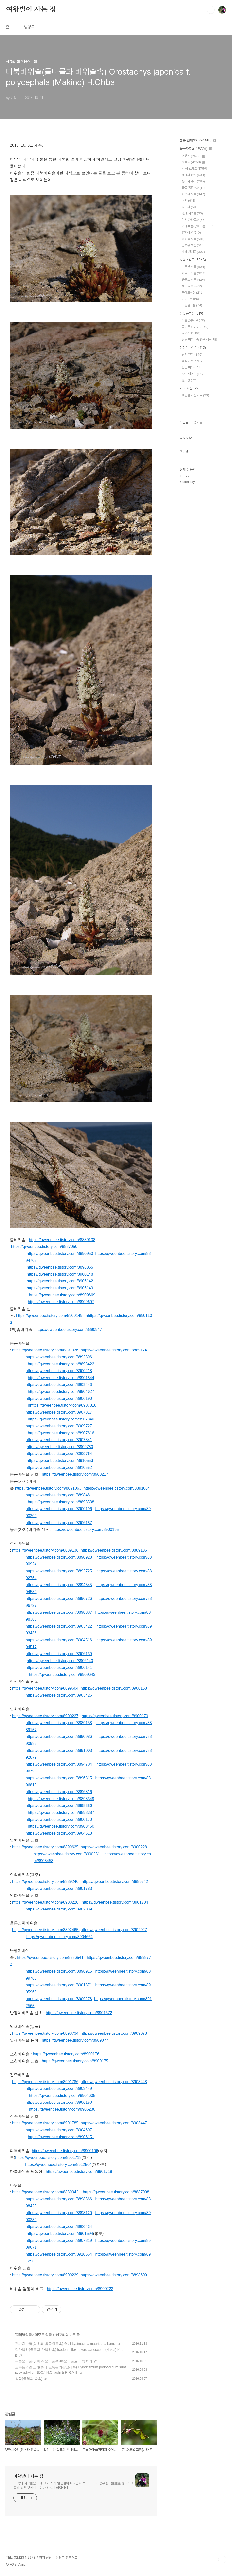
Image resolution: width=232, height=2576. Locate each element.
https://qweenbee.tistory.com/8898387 (59, 1612)
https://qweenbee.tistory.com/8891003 (59, 1750)
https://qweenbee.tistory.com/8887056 (44, 1246)
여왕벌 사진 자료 (195, 395)
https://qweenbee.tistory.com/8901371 (59, 1985)
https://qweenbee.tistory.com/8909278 (59, 1999)
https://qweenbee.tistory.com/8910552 (59, 1467)
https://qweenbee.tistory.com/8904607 (59, 2130)
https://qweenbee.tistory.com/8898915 (59, 1971)
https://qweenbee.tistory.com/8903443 (59, 1385)
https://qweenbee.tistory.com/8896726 (59, 1598)
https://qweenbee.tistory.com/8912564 (58, 2164)
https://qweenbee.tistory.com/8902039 (59, 1909)
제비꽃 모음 (193, 239)
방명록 (29, 27)
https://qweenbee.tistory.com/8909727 (59, 1426)
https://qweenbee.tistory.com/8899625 (45, 1847)
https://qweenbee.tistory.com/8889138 (62, 1240)
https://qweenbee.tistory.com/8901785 (45, 2123)
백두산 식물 (193, 267)
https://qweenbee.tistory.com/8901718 (48, 2157)
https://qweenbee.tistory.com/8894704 (59, 1764)
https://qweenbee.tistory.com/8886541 (50, 1957)
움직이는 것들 (194, 361)
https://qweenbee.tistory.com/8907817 (59, 1412)
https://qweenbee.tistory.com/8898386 (59, 1806)
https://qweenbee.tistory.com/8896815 (59, 1778)
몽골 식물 (192, 286)
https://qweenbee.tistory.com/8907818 (63, 1405)
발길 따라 (192, 367)
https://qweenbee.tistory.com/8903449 (59, 2088)
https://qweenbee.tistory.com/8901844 (61, 1378)
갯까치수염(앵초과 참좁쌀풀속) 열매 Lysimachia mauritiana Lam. (65, 2344)
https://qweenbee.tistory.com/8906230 (62, 2109)
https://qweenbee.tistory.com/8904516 (59, 1640)
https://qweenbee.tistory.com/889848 (58, 1495)
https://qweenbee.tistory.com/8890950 (60, 1253)
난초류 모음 (193, 245)
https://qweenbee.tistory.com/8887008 (116, 2192)
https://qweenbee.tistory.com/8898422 (61, 1364)
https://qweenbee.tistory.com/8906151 (61, 2137)
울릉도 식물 (193, 279)
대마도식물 (192, 299)
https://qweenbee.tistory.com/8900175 (75, 2061)
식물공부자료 (193, 320)
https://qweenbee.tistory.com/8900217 (75, 1474)
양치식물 (191, 232)
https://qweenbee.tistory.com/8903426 (59, 1695)
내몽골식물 (192, 305)
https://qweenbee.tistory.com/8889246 (45, 1881)
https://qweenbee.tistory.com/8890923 (59, 1557)
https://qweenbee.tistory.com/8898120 (59, 2213)
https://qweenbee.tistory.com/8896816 (59, 1792)
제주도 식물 (43, 2335)
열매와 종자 (193, 175)
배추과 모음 (193, 194)
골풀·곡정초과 (194, 188)
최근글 (184, 422)
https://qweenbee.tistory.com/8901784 (115, 1902)
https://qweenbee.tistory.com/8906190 (59, 1398)
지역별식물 (24, 2335)
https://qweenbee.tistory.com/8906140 (60, 1661)
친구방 (189, 380)
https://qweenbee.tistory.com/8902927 (114, 1930)
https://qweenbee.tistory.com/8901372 (79, 2013)
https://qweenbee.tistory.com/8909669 (62, 1295)
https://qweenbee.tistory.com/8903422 (59, 1626)
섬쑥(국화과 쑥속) (28, 2379)
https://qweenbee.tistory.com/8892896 (59, 1357)
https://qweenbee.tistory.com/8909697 (61, 1302)
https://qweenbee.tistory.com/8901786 (45, 2082)
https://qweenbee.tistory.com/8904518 (59, 1833)
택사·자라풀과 (194, 220)
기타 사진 (189, 388)
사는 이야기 (193, 374)
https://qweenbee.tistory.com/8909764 (59, 1454)
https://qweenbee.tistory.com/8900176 (66, 2054)
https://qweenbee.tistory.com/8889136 (45, 1550)
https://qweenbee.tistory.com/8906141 (59, 1667)
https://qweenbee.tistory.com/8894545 (59, 1585)
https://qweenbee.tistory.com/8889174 (114, 1350)
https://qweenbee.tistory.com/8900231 (67, 1854)
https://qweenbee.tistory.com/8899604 (45, 1688)
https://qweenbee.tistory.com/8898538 (61, 1502)
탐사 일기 (192, 354)
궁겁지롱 (191, 333)
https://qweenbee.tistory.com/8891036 (45, 1350)
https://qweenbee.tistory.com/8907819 (59, 2240)
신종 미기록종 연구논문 (199, 339)
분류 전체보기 (198, 140)
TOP (222, 2559)
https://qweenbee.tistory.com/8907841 (59, 1440)
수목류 (193, 162)
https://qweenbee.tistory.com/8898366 (59, 2199)
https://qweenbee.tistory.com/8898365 (60, 1267)
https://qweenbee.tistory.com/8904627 (61, 1391)
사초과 (190, 207)
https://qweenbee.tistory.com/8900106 (65, 2151)
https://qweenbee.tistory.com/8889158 (59, 1723)
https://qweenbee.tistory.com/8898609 (114, 2275)
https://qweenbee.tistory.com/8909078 (114, 2033)
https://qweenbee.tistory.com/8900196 (59, 1509)
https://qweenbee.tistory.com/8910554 (59, 2254)
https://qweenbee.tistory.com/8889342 (115, 1881)
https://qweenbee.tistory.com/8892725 (59, 1571)
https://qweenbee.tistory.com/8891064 (117, 1488)
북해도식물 (193, 292)
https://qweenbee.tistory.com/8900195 (85, 1529)
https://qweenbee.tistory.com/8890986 (59, 1737)
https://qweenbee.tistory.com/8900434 (59, 2227)
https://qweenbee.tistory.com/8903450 (61, 1826)
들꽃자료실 (196, 149)
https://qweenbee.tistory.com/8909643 (62, 1674)
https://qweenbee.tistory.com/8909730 (60, 1447)
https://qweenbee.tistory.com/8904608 (62, 2095)
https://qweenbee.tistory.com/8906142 (60, 1281)
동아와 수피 (193, 181)
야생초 (193, 156)
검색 (210, 10)
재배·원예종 (193, 252)
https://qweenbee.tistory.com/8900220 (45, 1902)
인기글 (198, 422)
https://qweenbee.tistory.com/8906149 (60, 1288)
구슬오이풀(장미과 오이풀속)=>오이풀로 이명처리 (53, 2361)
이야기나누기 (193, 348)
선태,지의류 (192, 213)
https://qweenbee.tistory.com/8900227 (45, 1716)
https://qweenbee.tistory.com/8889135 (114, 1550)
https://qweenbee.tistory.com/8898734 (45, 2033)
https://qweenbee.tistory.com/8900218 (59, 1371)
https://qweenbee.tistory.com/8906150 (59, 2102)
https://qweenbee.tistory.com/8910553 (60, 1460)
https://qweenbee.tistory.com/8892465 (45, 1930)
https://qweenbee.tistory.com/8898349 (61, 1799)
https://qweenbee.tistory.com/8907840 (61, 1419)
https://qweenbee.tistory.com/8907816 (61, 1433)
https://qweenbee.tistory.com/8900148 (60, 1274)
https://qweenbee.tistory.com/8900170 (115, 1716)
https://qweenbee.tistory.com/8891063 (48, 1488)
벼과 (188, 200)
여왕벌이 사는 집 (31, 9)
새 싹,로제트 (194, 168)
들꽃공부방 (191, 313)
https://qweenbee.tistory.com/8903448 (114, 2082)
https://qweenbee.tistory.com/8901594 (60, 2233)
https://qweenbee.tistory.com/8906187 (59, 1523)
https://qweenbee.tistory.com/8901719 (79, 2171)
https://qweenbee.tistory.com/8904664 (59, 1937)
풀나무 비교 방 (195, 327)
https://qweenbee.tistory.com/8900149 (49, 1316)
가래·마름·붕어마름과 (198, 226)
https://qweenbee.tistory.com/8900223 (80, 2289)
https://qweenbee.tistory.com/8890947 (69, 1329)
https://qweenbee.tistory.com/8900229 (45, 2275)
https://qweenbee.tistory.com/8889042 (45, 2192)
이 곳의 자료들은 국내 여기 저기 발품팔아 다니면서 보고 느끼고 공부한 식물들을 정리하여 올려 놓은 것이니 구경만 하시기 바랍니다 (73, 2485)
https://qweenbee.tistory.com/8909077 (75, 2040)
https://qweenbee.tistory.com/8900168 (114, 1688)
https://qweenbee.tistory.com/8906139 (59, 1654)
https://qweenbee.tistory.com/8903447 (114, 2123)
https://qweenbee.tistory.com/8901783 (59, 1888)
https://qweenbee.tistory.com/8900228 (114, 1847)
